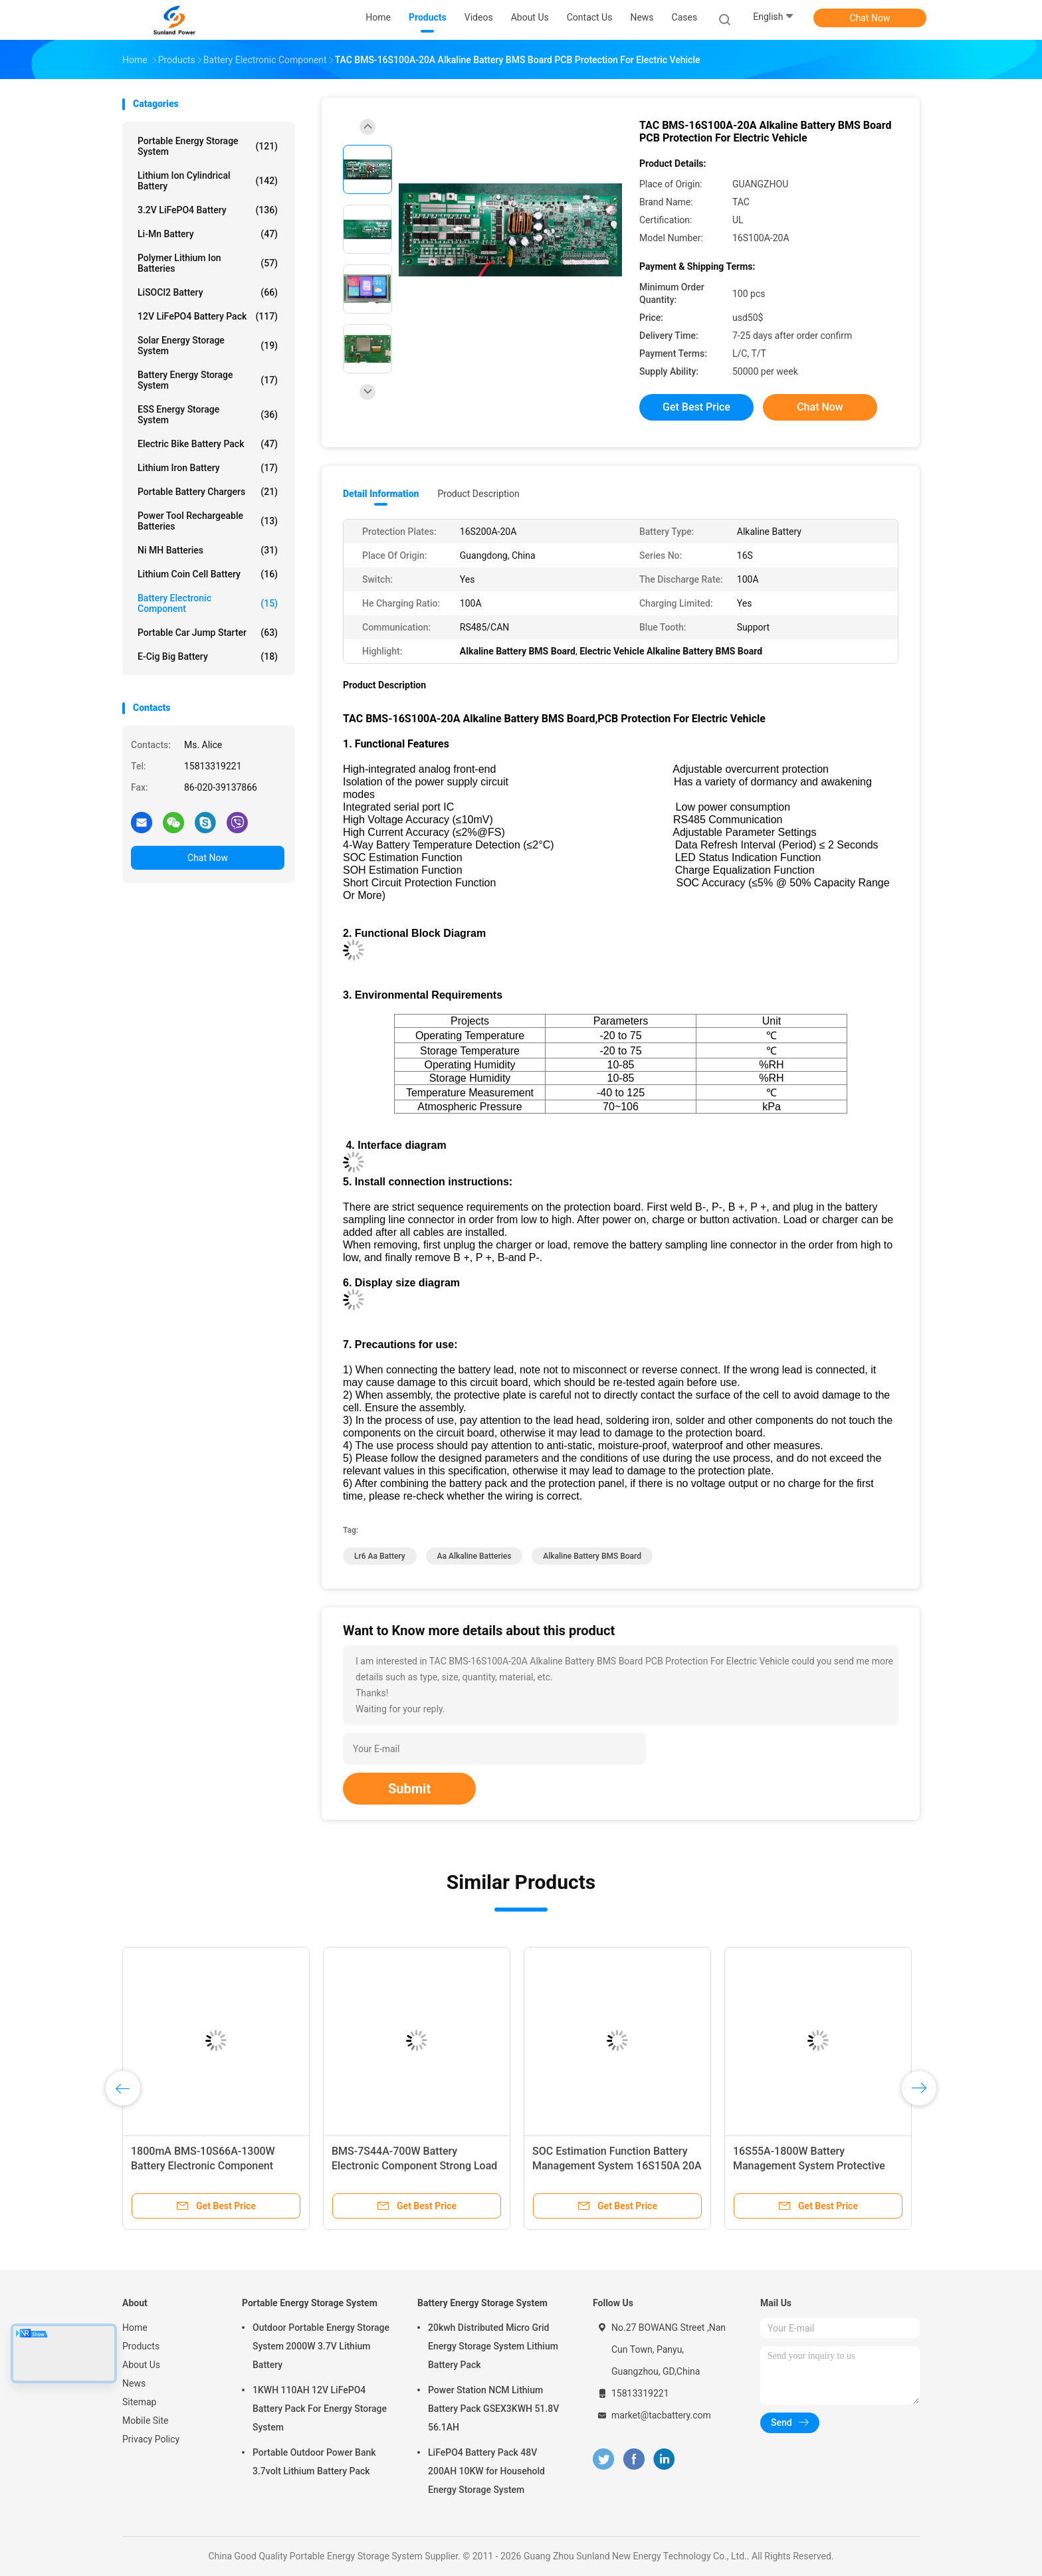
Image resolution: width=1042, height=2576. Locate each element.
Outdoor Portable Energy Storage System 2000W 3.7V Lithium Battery (321, 2346)
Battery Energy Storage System (208, 380)
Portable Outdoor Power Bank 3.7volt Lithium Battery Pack (314, 2461)
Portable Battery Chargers (208, 491)
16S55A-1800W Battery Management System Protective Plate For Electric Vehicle (809, 2166)
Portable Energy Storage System (208, 146)
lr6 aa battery (379, 1556)
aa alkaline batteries (474, 1556)
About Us (141, 2364)
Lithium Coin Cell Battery (208, 574)
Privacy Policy (150, 2439)
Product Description (478, 493)
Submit (409, 1789)
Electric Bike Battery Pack (208, 443)
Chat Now (870, 18)
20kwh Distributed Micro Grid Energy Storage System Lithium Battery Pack (493, 2346)
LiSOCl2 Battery (208, 292)
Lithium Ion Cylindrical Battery (208, 180)
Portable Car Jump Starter (208, 632)
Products (140, 2346)
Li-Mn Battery (208, 234)
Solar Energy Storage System (208, 345)
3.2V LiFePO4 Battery (208, 210)
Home (135, 2327)
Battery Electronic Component (208, 603)
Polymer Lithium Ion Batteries (208, 263)
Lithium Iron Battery (208, 467)
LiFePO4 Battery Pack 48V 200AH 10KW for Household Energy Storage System (486, 2471)
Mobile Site (145, 2420)
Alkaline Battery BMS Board (592, 1556)
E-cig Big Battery (208, 656)
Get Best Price (696, 407)
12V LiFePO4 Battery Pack (208, 316)
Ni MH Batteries (208, 550)
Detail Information (381, 493)
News (134, 2383)
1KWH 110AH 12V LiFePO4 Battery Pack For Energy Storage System (320, 2408)
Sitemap (139, 2402)
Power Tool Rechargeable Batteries (208, 521)
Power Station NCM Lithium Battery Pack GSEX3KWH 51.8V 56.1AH (493, 2408)
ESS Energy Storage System (208, 414)
